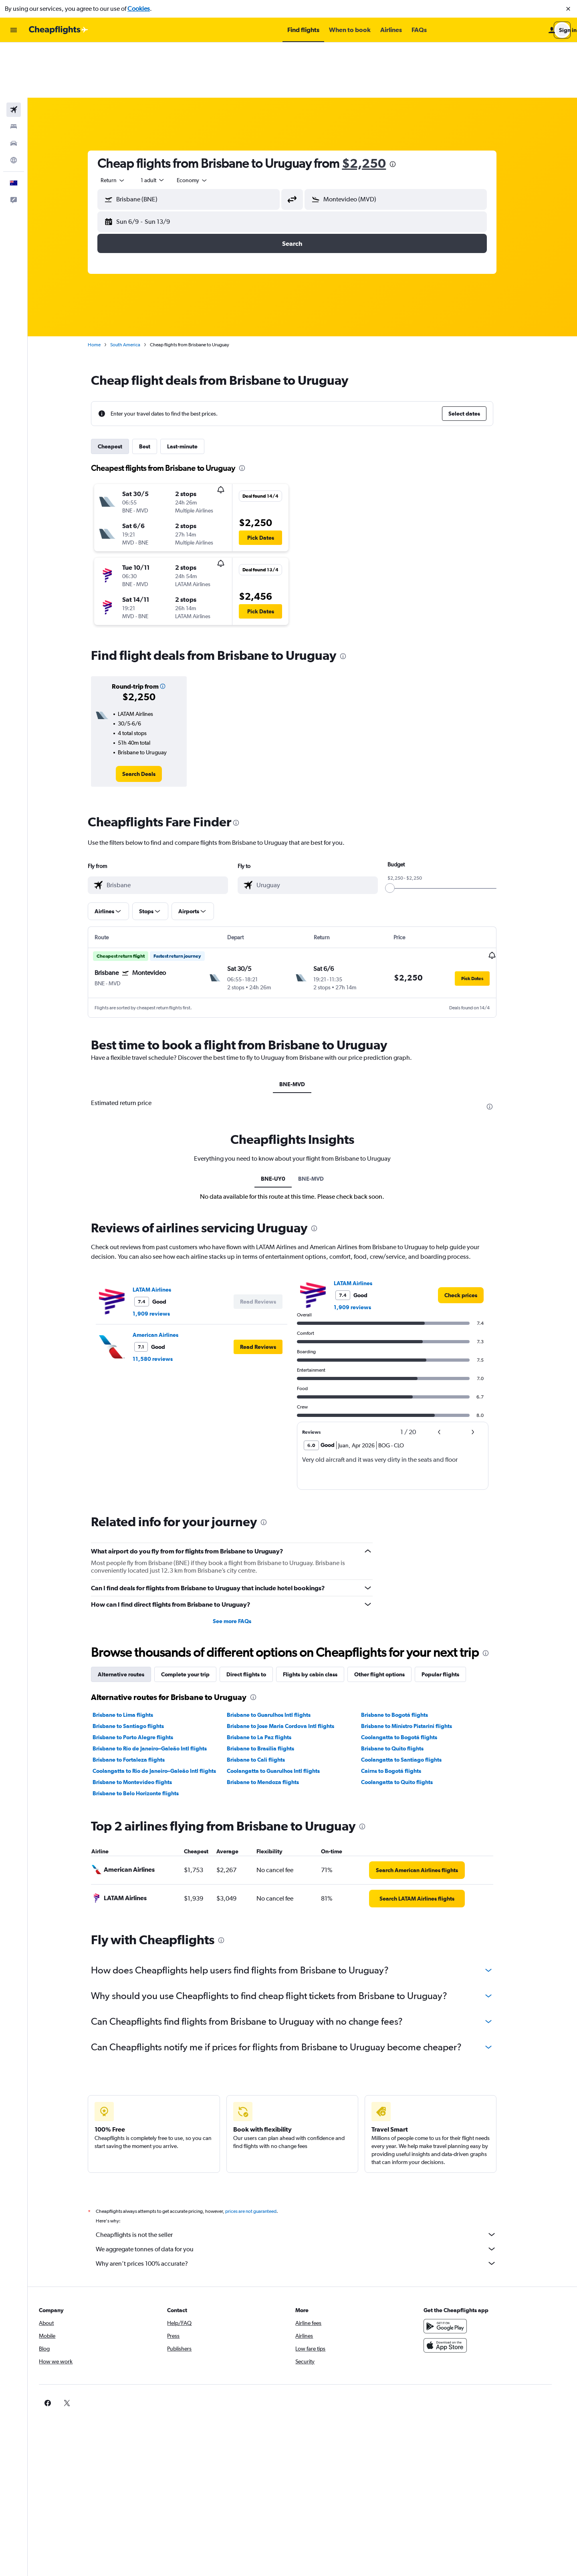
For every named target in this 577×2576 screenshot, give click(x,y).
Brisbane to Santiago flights (138, 1670)
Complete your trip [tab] (195, 1619)
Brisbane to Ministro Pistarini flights (416, 1670)
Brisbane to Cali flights (266, 1704)
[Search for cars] (13, 88)
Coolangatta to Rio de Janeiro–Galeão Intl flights (164, 1715)
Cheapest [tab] (120, 391)
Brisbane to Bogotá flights (404, 1659)
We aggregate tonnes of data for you (306, 2193)
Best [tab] (155, 391)
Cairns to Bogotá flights (401, 1715)
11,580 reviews (163, 1303)
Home (104, 289)
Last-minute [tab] (193, 391)
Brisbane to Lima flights (133, 1659)
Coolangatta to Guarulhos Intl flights (283, 1715)
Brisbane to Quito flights (402, 1693)
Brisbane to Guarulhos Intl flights (279, 1659)
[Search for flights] (13, 54)
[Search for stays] (13, 71)
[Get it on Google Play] (462, 2270)
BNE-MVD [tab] (302, 1029)
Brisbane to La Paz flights (269, 1681)
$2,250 (374, 107)
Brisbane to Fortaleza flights (139, 1704)
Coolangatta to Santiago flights (411, 1704)
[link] (149, 719)
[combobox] (123, 125)
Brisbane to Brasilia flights (270, 1693)
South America (136, 289)
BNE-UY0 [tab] (283, 1123)
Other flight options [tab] (390, 1619)
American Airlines (166, 1279)
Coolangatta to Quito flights (407, 1726)
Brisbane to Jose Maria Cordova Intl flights (290, 1670)
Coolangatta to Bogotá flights (409, 1681)
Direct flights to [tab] (256, 1619)
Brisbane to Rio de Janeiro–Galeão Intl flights (160, 1693)
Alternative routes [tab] (131, 1619)
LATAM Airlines (162, 1234)
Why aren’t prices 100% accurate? (306, 2207)
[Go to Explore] (13, 105)
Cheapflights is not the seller (306, 2179)
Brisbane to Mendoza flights (273, 1726)
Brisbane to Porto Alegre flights (143, 1681)
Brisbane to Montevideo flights (142, 1726)
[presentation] (403, 109)
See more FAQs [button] (242, 1565)
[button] (568, 9)
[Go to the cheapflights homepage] (58, 30)
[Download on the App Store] (462, 2290)
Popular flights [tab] (451, 1619)
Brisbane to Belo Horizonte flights (146, 1737)
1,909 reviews (161, 1258)
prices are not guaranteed (261, 2155)
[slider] (400, 833)
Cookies (138, 8)
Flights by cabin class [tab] (320, 1619)
